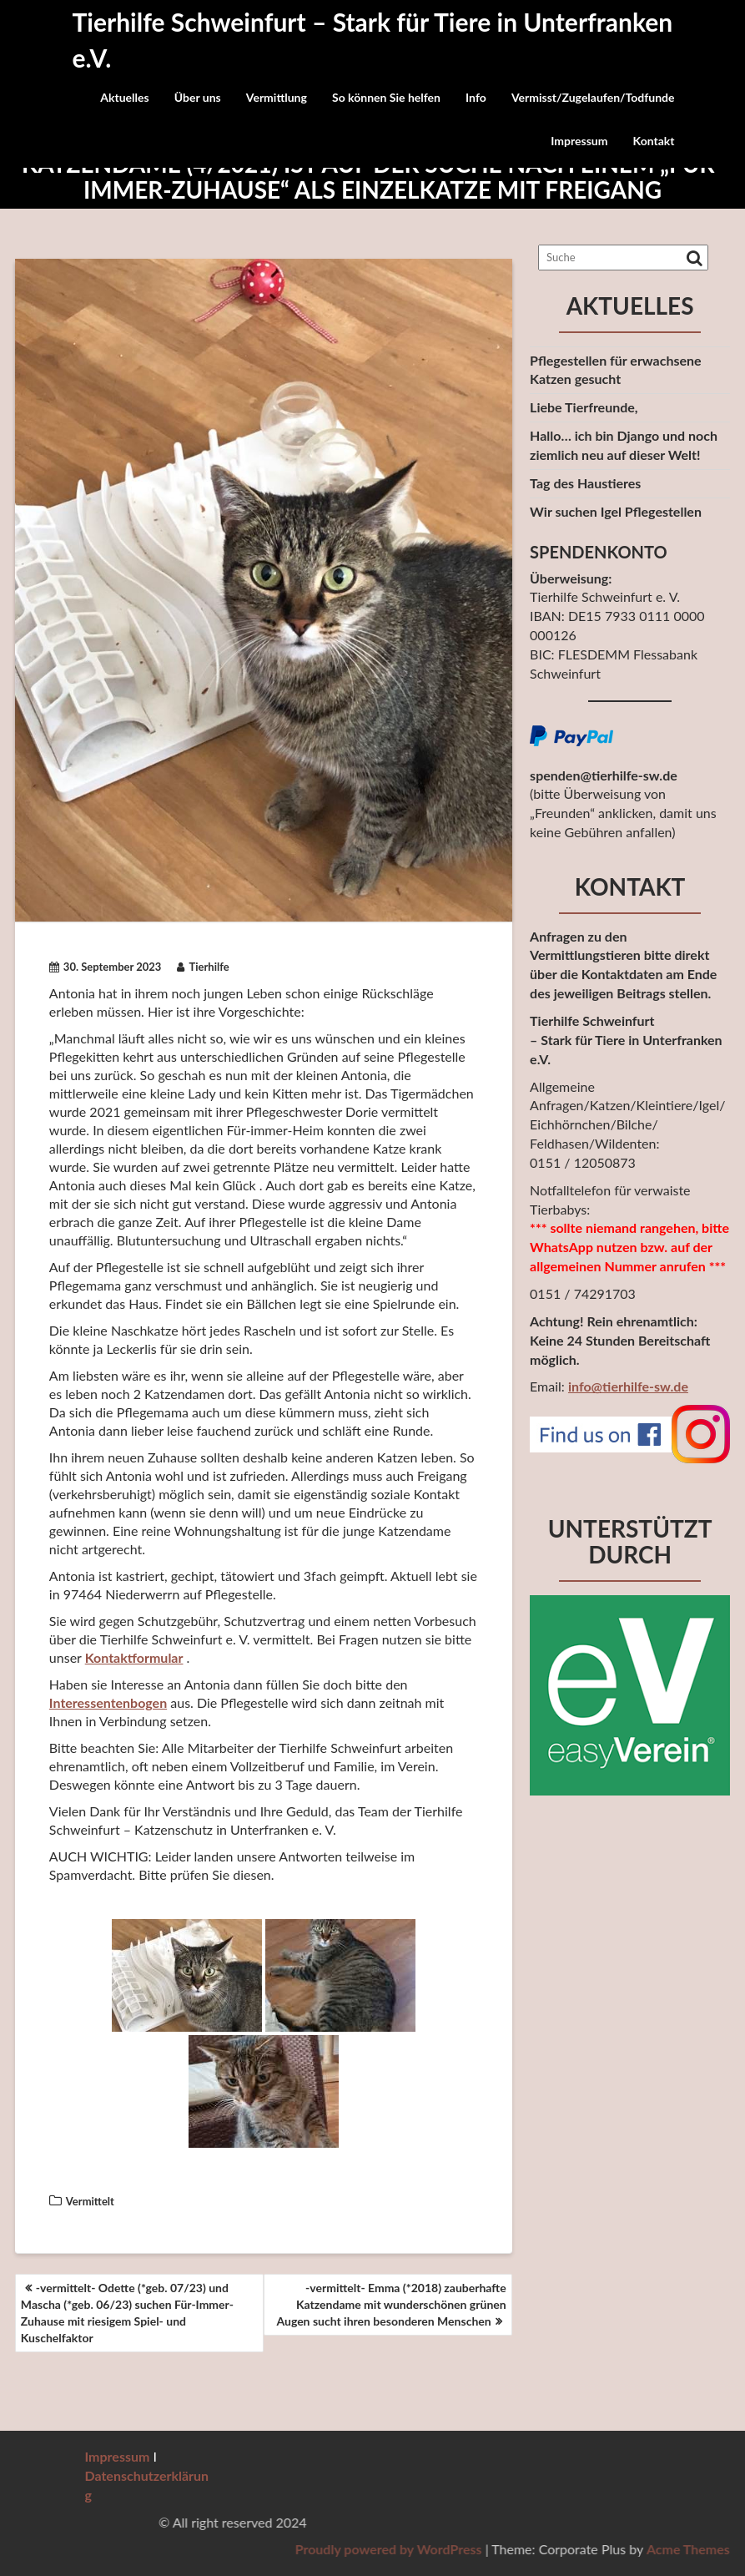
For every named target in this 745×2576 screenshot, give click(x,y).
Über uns (197, 97)
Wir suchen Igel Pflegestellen (616, 511)
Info (476, 97)
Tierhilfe (203, 966)
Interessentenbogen (108, 1702)
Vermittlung (276, 97)
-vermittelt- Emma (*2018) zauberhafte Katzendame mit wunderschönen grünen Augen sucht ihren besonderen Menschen (391, 2304)
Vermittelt (90, 2201)
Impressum (579, 141)
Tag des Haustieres (585, 483)
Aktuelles (124, 97)
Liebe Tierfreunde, (583, 407)
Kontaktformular (134, 1657)
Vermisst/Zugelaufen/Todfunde (593, 97)
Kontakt (654, 141)
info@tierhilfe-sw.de (628, 1386)
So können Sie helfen (386, 97)
